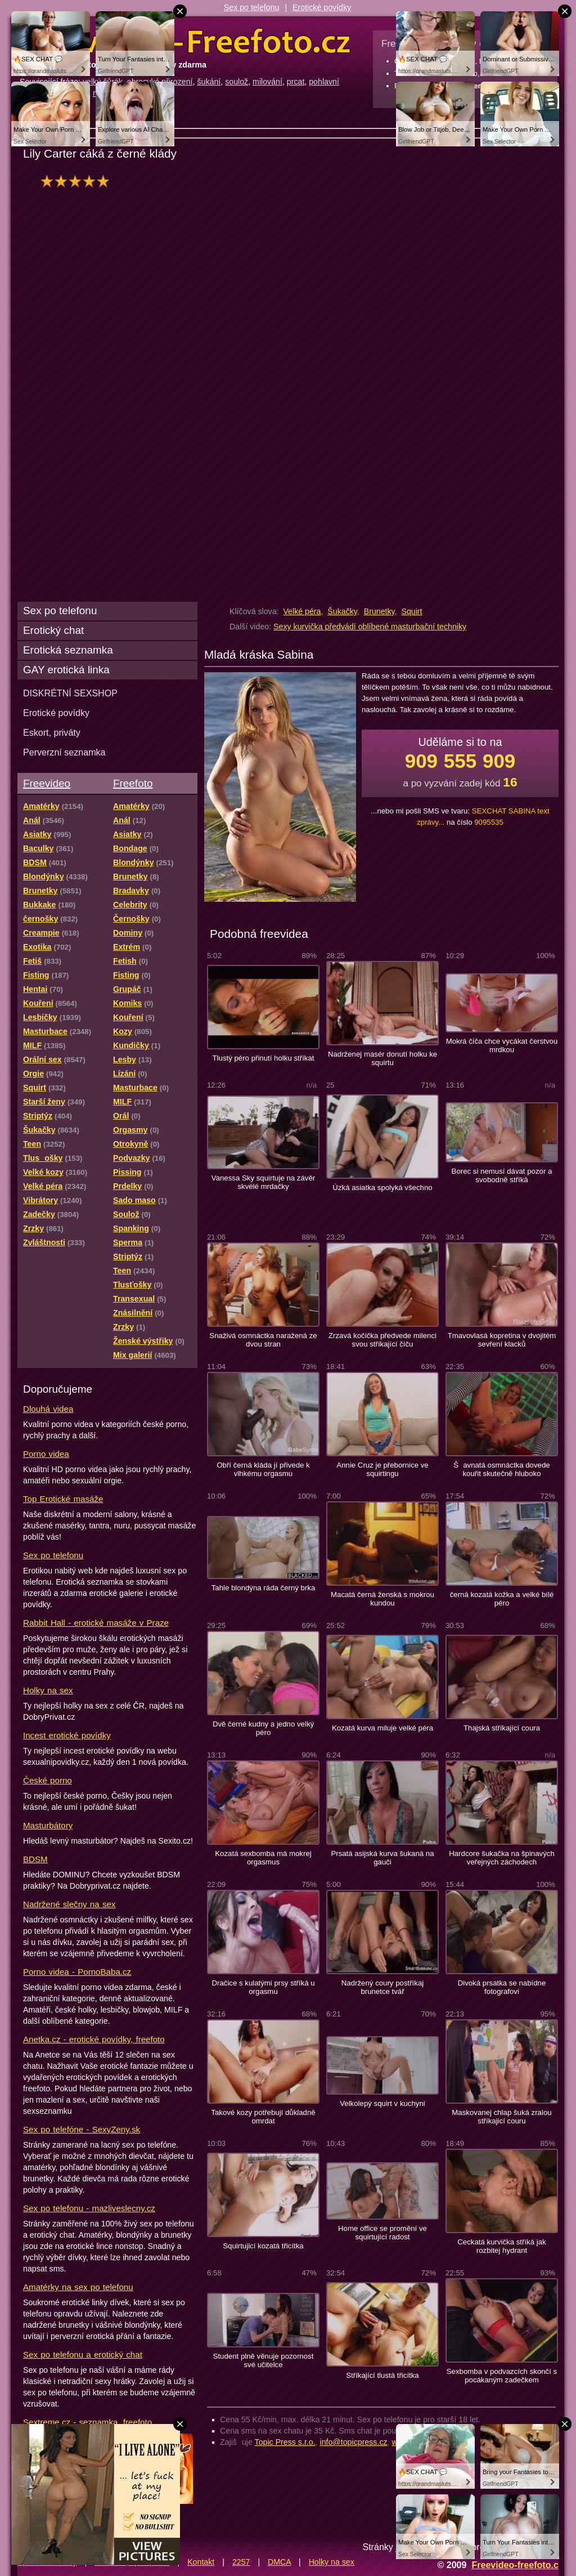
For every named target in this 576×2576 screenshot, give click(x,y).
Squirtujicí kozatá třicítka (263, 2246)
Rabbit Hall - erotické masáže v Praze (96, 1622)
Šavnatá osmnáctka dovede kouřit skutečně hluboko (501, 1469)
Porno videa (46, 1454)
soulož (236, 81)
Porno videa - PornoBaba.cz (77, 1971)
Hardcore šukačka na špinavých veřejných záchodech (502, 1857)
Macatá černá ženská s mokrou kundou (382, 1598)
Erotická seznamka (68, 650)
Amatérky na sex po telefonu (78, 2287)
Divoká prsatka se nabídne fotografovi (502, 1987)
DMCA (279, 2561)
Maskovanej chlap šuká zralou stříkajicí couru (501, 2116)
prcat (296, 81)
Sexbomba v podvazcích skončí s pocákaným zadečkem (502, 2375)
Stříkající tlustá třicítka (382, 2375)
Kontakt (200, 2561)
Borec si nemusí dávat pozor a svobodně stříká (502, 1175)
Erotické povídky (321, 7)
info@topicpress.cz (354, 2442)
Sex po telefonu (252, 7)
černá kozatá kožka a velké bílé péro (502, 1598)
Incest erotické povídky (67, 1735)
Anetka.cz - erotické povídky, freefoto (94, 2039)
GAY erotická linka (66, 670)
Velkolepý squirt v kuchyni (382, 2103)
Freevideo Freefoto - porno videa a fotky (185, 41)
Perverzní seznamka (64, 752)
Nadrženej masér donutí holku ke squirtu (382, 1058)
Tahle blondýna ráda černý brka (264, 1588)
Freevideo (46, 783)
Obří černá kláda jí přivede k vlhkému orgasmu (263, 1469)
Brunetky (379, 611)
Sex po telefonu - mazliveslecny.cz (89, 2208)
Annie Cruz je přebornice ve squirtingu (382, 1469)
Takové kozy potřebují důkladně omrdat (263, 2116)
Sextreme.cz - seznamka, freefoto (87, 2422)
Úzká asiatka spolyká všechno (382, 1187)
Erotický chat (53, 630)
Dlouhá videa (48, 1409)
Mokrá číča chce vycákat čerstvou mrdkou (502, 1045)
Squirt (411, 611)
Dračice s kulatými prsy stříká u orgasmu (263, 1987)
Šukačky (342, 611)
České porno (47, 1780)
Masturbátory (48, 1825)
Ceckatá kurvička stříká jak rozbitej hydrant (501, 2246)
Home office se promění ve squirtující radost (382, 2232)
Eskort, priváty (51, 732)
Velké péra (302, 611)
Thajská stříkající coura (502, 1728)
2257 (241, 2561)
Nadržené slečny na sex (69, 1904)
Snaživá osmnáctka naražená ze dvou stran (263, 1339)
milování (267, 81)
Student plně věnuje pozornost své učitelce (263, 2360)
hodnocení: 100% (78, 181)
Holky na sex (48, 1690)
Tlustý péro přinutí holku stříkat (263, 1058)
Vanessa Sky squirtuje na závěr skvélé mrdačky (263, 1182)
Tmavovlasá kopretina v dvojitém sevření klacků (502, 1339)
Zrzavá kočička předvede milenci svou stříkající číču (382, 1339)
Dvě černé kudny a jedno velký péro (263, 1728)
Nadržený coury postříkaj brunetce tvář (382, 1987)
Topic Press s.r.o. (285, 2442)
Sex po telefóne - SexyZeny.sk (81, 2129)
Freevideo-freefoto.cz (517, 2565)
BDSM (35, 1859)
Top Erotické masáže (63, 1499)
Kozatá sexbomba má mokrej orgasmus (263, 1857)
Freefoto (132, 783)
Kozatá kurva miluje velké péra (382, 1728)
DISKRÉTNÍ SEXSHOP (70, 693)
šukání (208, 81)
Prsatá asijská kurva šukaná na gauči (382, 1857)
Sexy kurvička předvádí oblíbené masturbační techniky (369, 626)
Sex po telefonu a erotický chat (82, 2354)
